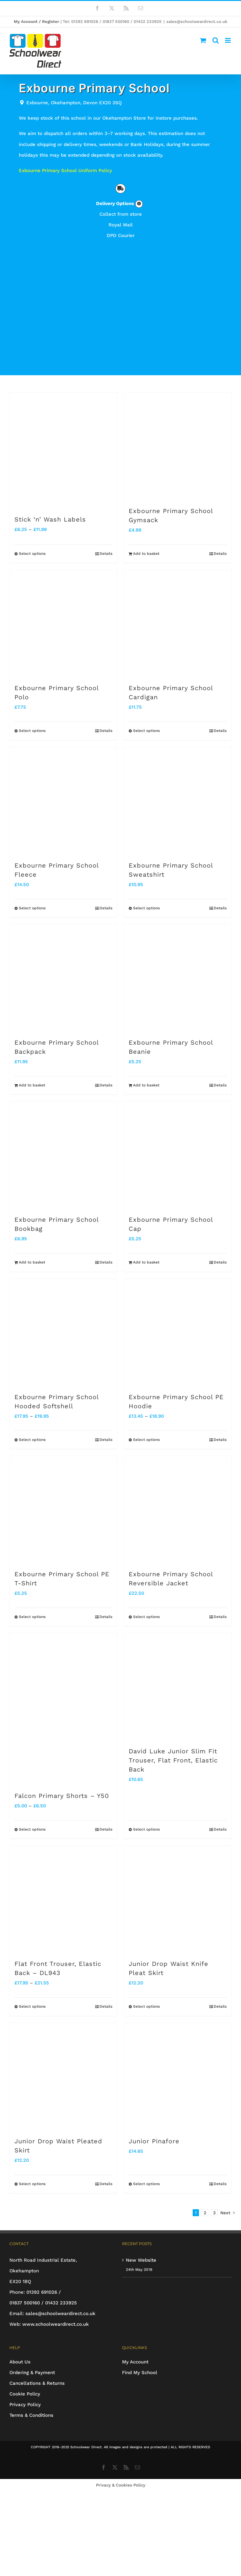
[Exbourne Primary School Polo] (63, 624)
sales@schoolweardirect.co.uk (197, 21)
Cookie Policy (24, 2394)
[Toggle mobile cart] (203, 40)
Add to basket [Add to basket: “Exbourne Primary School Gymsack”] (146, 553)
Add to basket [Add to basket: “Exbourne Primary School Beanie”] (146, 1085)
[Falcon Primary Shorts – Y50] (63, 1709)
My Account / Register (36, 21)
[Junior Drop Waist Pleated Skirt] (63, 2076)
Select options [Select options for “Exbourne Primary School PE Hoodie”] (146, 1439)
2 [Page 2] (205, 2212)
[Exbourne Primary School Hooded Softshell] (63, 1332)
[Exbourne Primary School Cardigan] (177, 623)
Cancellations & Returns (37, 2383)
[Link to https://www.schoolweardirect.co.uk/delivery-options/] (139, 204)
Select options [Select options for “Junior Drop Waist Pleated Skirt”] (32, 2184)
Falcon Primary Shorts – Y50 (61, 1795)
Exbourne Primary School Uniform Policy (65, 170)
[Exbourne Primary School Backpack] (63, 978)
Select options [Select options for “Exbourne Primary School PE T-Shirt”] (32, 1617)
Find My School (139, 2372)
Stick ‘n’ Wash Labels (50, 519)
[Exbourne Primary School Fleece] (63, 801)
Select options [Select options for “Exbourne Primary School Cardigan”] (146, 730)
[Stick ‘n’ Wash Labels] (63, 451)
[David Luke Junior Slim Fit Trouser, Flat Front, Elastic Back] (177, 1686)
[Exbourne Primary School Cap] (177, 1155)
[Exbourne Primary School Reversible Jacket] (177, 1509)
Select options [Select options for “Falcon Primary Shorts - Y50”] (32, 1829)
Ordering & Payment (32, 2372)
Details (105, 553)
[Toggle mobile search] (215, 40)
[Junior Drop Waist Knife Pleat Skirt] (177, 1899)
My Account (135, 2362)
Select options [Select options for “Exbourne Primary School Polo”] (32, 730)
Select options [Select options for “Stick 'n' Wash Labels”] (32, 553)
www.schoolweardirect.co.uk (55, 2324)
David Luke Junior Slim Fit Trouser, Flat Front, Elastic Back (173, 1760)
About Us (19, 2362)
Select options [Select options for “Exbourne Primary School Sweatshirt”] (146, 908)
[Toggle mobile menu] (228, 40)
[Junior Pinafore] (177, 2076)
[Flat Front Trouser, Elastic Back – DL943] (63, 1899)
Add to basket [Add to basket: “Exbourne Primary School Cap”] (146, 1262)
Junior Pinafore (154, 2141)
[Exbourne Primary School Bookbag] (63, 1155)
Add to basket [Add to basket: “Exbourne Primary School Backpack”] (32, 1085)
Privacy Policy (25, 2404)
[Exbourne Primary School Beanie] (177, 978)
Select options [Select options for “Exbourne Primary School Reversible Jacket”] (146, 1617)
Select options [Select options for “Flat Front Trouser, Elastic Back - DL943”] (32, 2006)
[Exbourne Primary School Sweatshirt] (177, 801)
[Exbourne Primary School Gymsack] (177, 446)
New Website (141, 2260)
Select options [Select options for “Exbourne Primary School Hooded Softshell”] (32, 1439)
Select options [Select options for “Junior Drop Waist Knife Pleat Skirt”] (146, 2006)
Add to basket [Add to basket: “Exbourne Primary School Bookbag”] (32, 1262)
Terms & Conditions (31, 2415)
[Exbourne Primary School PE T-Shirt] (63, 1509)
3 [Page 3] (214, 2212)
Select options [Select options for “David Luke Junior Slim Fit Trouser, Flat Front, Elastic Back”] (146, 1829)
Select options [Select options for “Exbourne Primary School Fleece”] (32, 908)
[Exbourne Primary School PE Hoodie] (177, 1332)
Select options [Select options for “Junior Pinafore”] (146, 2184)
